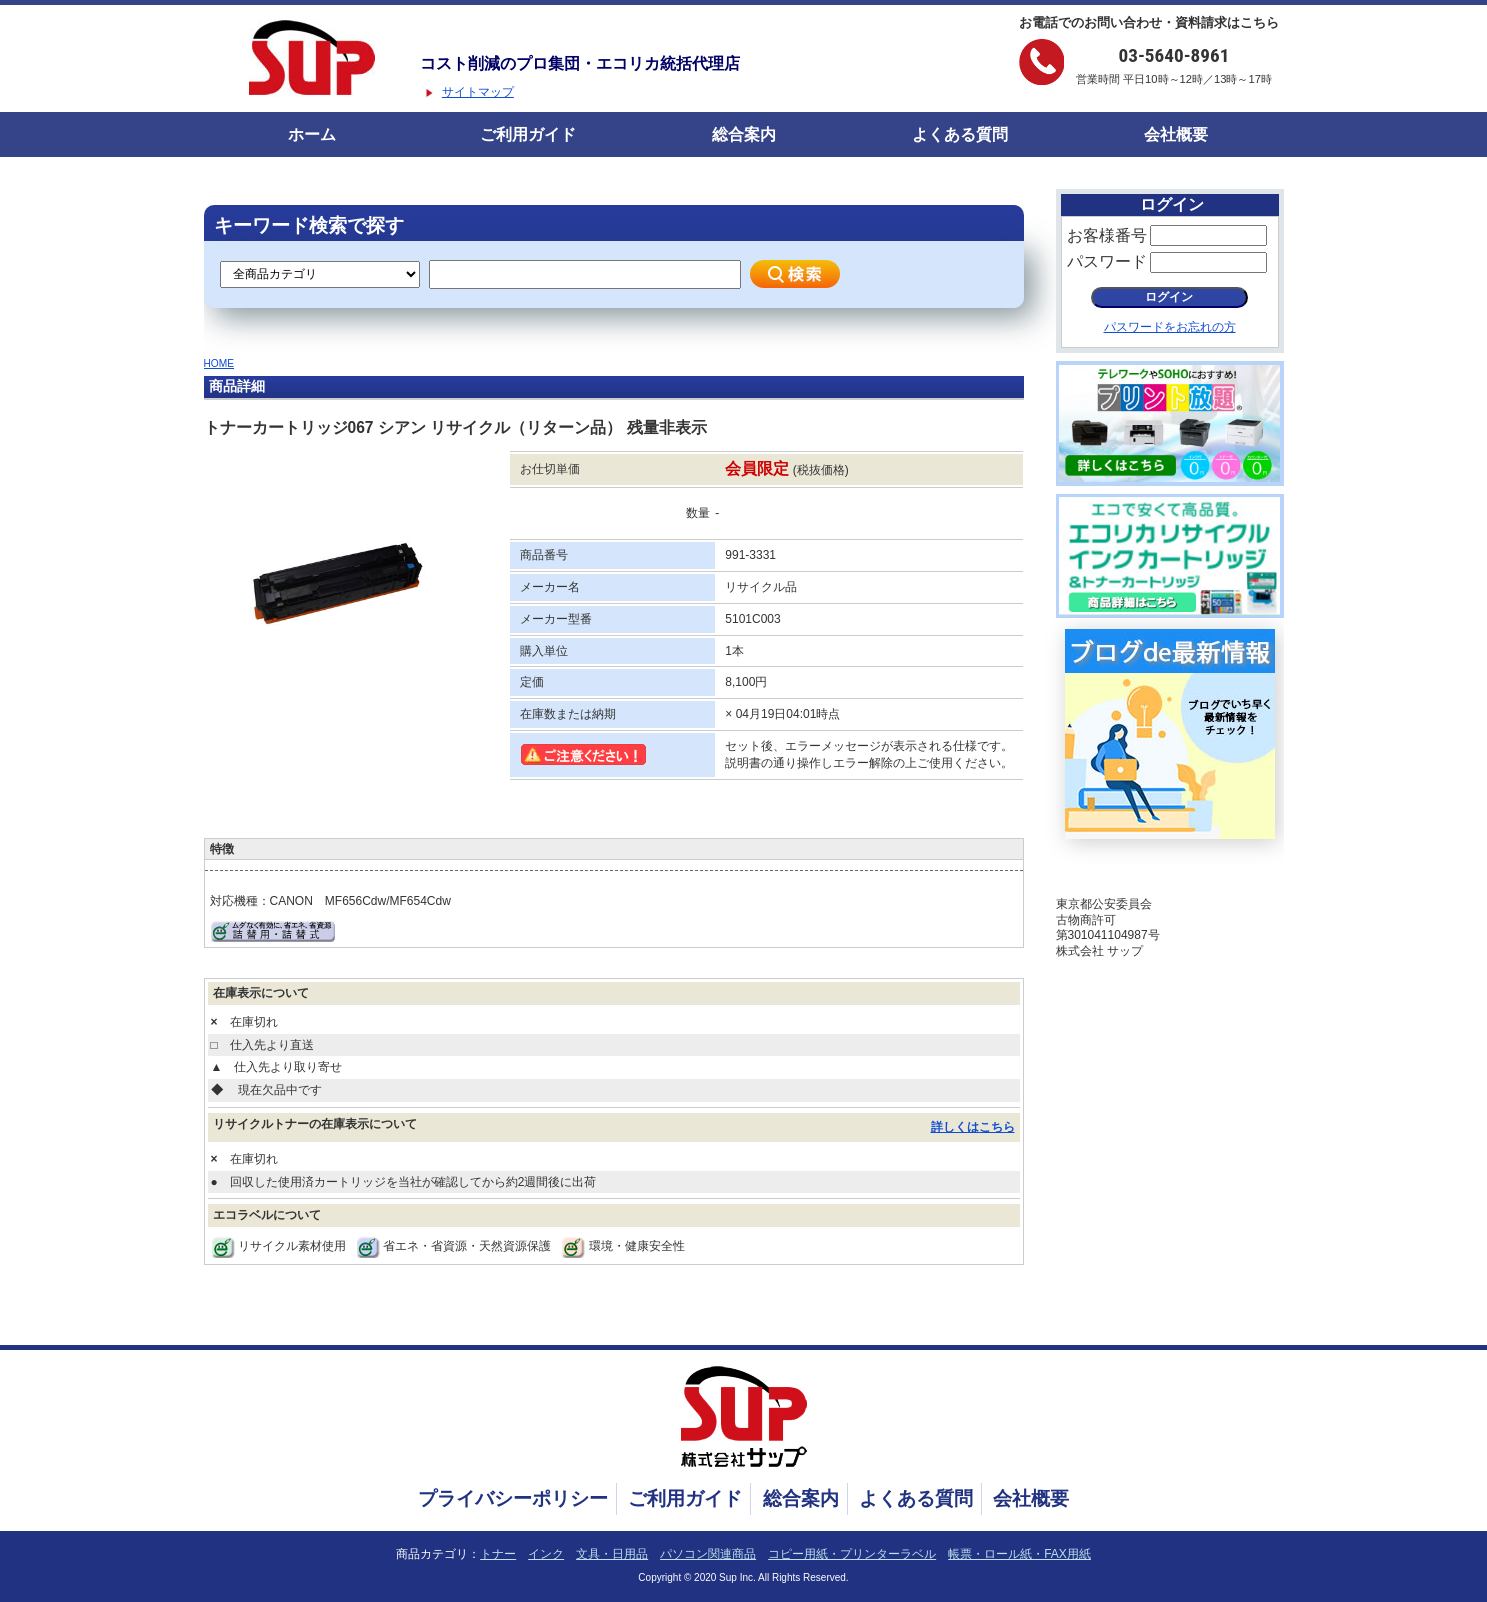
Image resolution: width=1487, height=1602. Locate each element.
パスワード (1107, 261)
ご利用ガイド (528, 134)
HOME (219, 363)
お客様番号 (1107, 235)
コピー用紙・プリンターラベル (852, 1554)
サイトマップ (478, 92)
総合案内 (744, 134)
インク (546, 1554)
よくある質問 (960, 134)
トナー (498, 1554)
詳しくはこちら (973, 1127)
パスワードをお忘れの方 (1170, 327)
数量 (698, 513)
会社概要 (1176, 134)
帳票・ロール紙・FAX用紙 (1019, 1554)
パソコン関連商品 (708, 1554)
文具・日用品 (612, 1554)
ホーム (312, 134)
